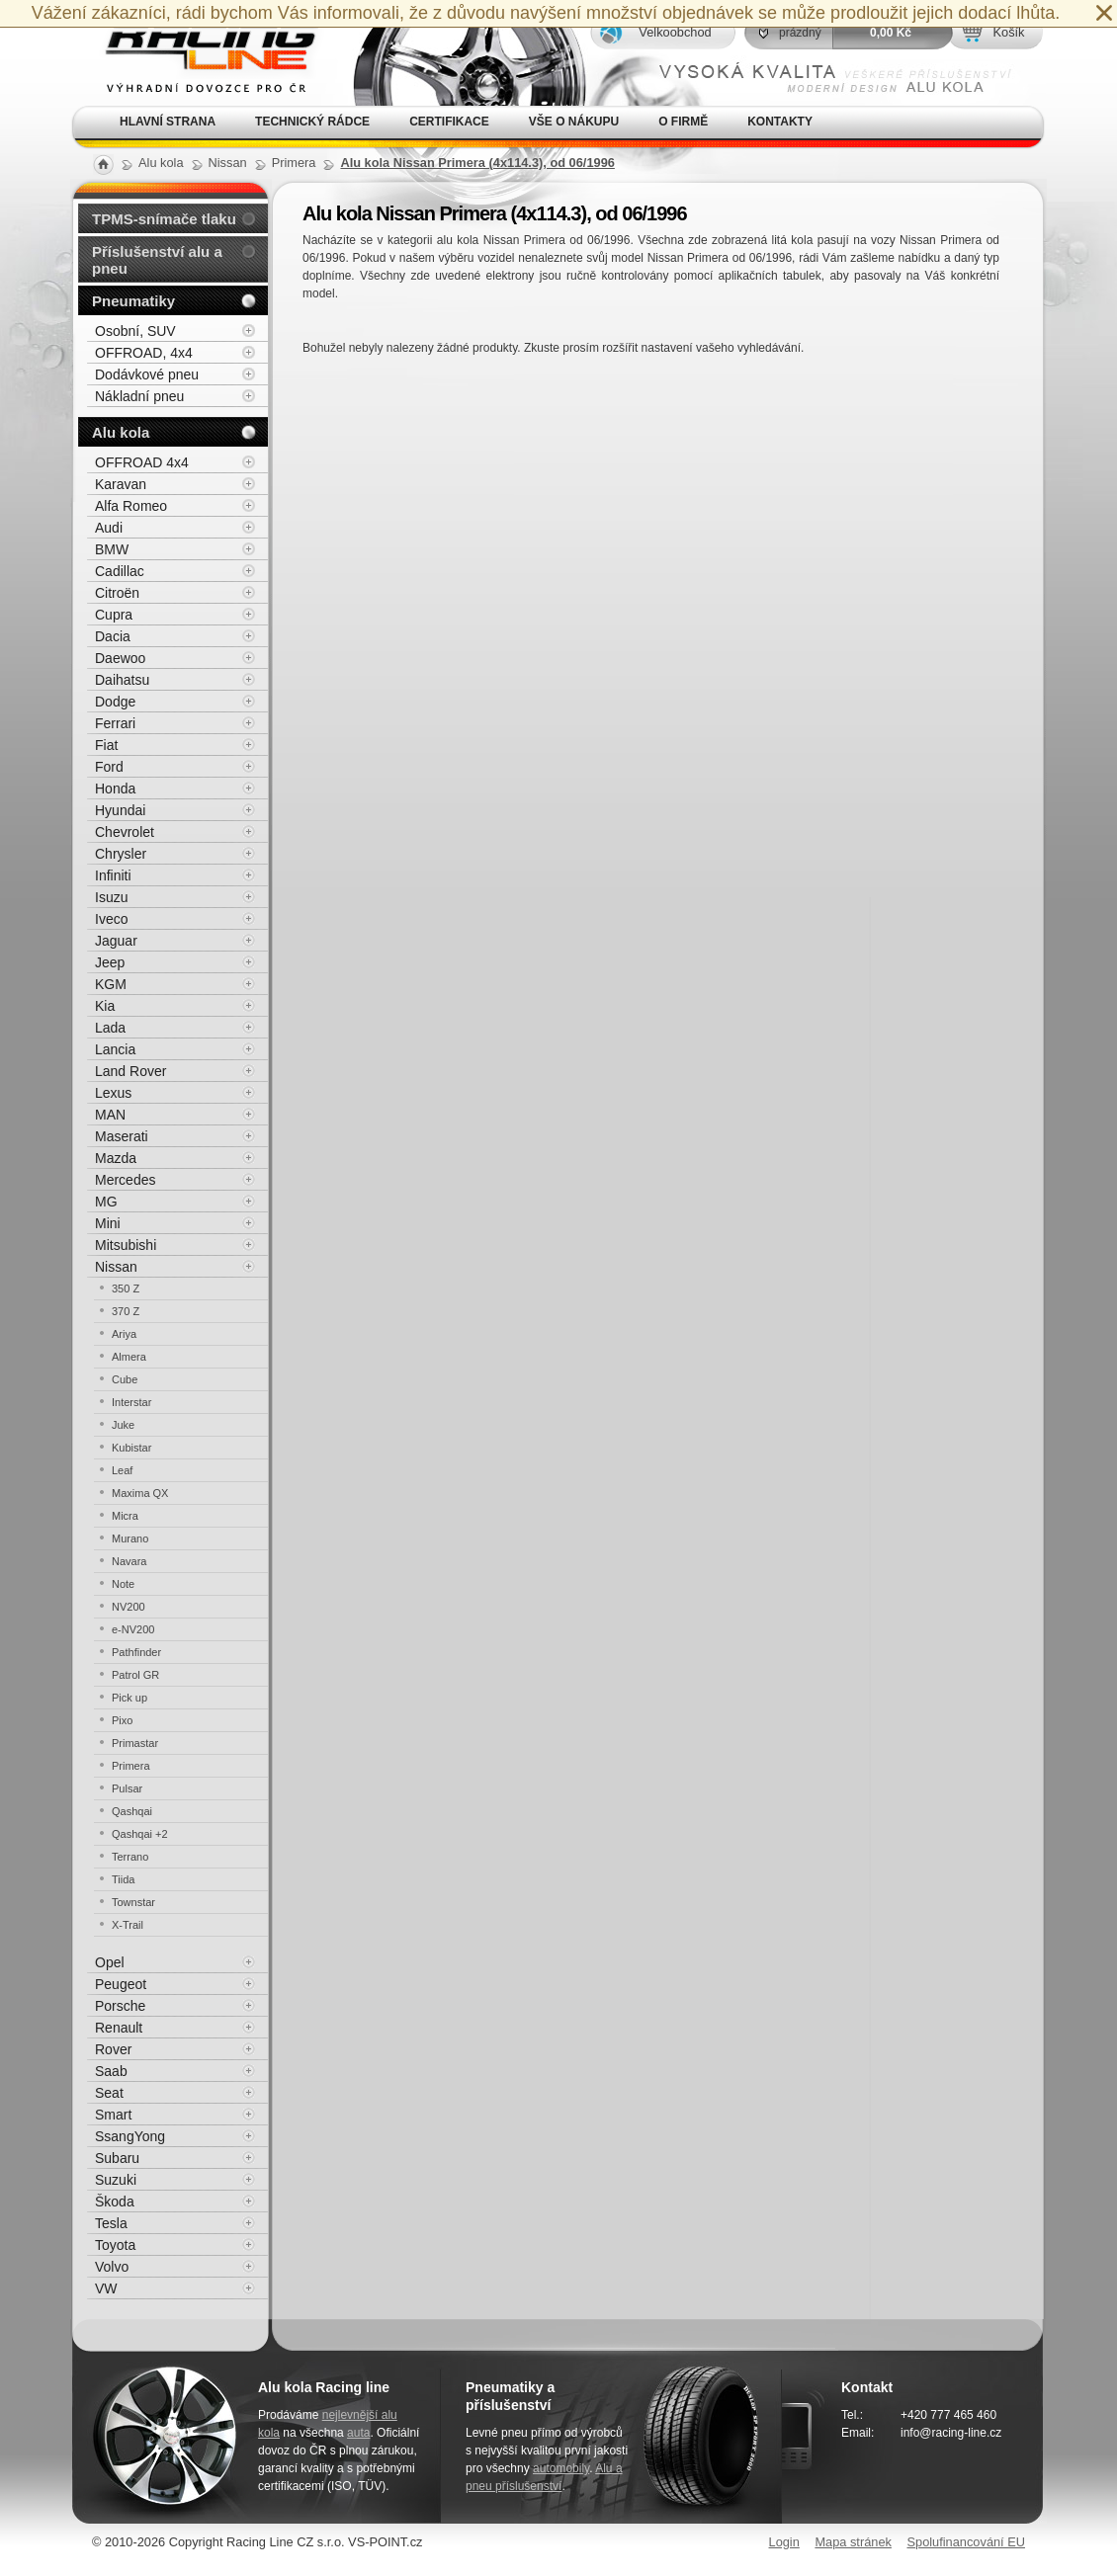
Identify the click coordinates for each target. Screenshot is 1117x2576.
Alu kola (120, 432)
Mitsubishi (125, 1245)
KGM (111, 984)
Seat (109, 2093)
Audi (109, 528)
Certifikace (449, 121)
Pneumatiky (133, 300)
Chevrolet (124, 832)
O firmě (683, 121)
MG (106, 1201)
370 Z (125, 1311)
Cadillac (119, 571)
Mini (108, 1223)
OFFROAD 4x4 (142, 462)
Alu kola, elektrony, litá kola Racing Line (198, 53)
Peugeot (120, 1984)
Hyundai (120, 810)
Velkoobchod (675, 32)
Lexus (113, 1093)
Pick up (129, 1697)
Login (784, 2541)
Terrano (130, 1857)
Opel (110, 1962)
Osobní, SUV (135, 331)
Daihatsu (122, 680)
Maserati (121, 1136)
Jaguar (116, 941)
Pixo (122, 1720)
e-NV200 (133, 1629)
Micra (125, 1516)
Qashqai (132, 1811)
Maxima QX (140, 1493)
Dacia (112, 636)
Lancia (115, 1049)
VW (106, 2288)
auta (358, 2433)
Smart (113, 2114)
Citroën (117, 593)
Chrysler (120, 854)
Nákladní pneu (139, 396)
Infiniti (113, 875)
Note (123, 1584)
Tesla (111, 2223)
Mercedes (125, 1180)
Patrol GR (135, 1675)
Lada (110, 1028)
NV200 (128, 1607)
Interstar (131, 1402)
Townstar (133, 1902)
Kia (105, 1006)
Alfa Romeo (131, 506)
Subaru (117, 2158)
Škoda (114, 2201)
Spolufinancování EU (965, 2541)
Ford (109, 767)
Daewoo (120, 658)
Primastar (135, 1743)
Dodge (115, 701)
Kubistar (131, 1448)
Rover (113, 2049)
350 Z (125, 1288)
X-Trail (127, 1925)
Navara (129, 1561)
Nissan (116, 1267)
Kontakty (780, 121)
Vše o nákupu (574, 121)
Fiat (106, 745)
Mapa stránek (853, 2541)
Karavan (120, 484)
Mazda (115, 1158)
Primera (131, 1766)
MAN (110, 1114)
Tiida (123, 1879)
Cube (124, 1379)
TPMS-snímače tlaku (164, 218)
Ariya (124, 1334)
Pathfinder (136, 1652)
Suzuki (115, 2180)
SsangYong (130, 2136)
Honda (115, 788)
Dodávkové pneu (147, 374)
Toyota (115, 2245)
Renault (118, 2028)
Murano (130, 1538)
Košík (1008, 32)
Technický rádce (312, 121)
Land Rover (130, 1071)
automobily (561, 2468)
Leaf (122, 1470)
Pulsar (127, 1788)
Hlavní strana (167, 121)
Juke (123, 1425)
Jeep (110, 962)
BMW (112, 549)
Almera (129, 1357)
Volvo (112, 2267)
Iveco (111, 919)
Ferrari (115, 723)
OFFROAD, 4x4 (144, 353)
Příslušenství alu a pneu (157, 260)
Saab (111, 2071)
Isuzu (111, 897)
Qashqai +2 (140, 1834)
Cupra (113, 615)
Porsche (120, 2006)
